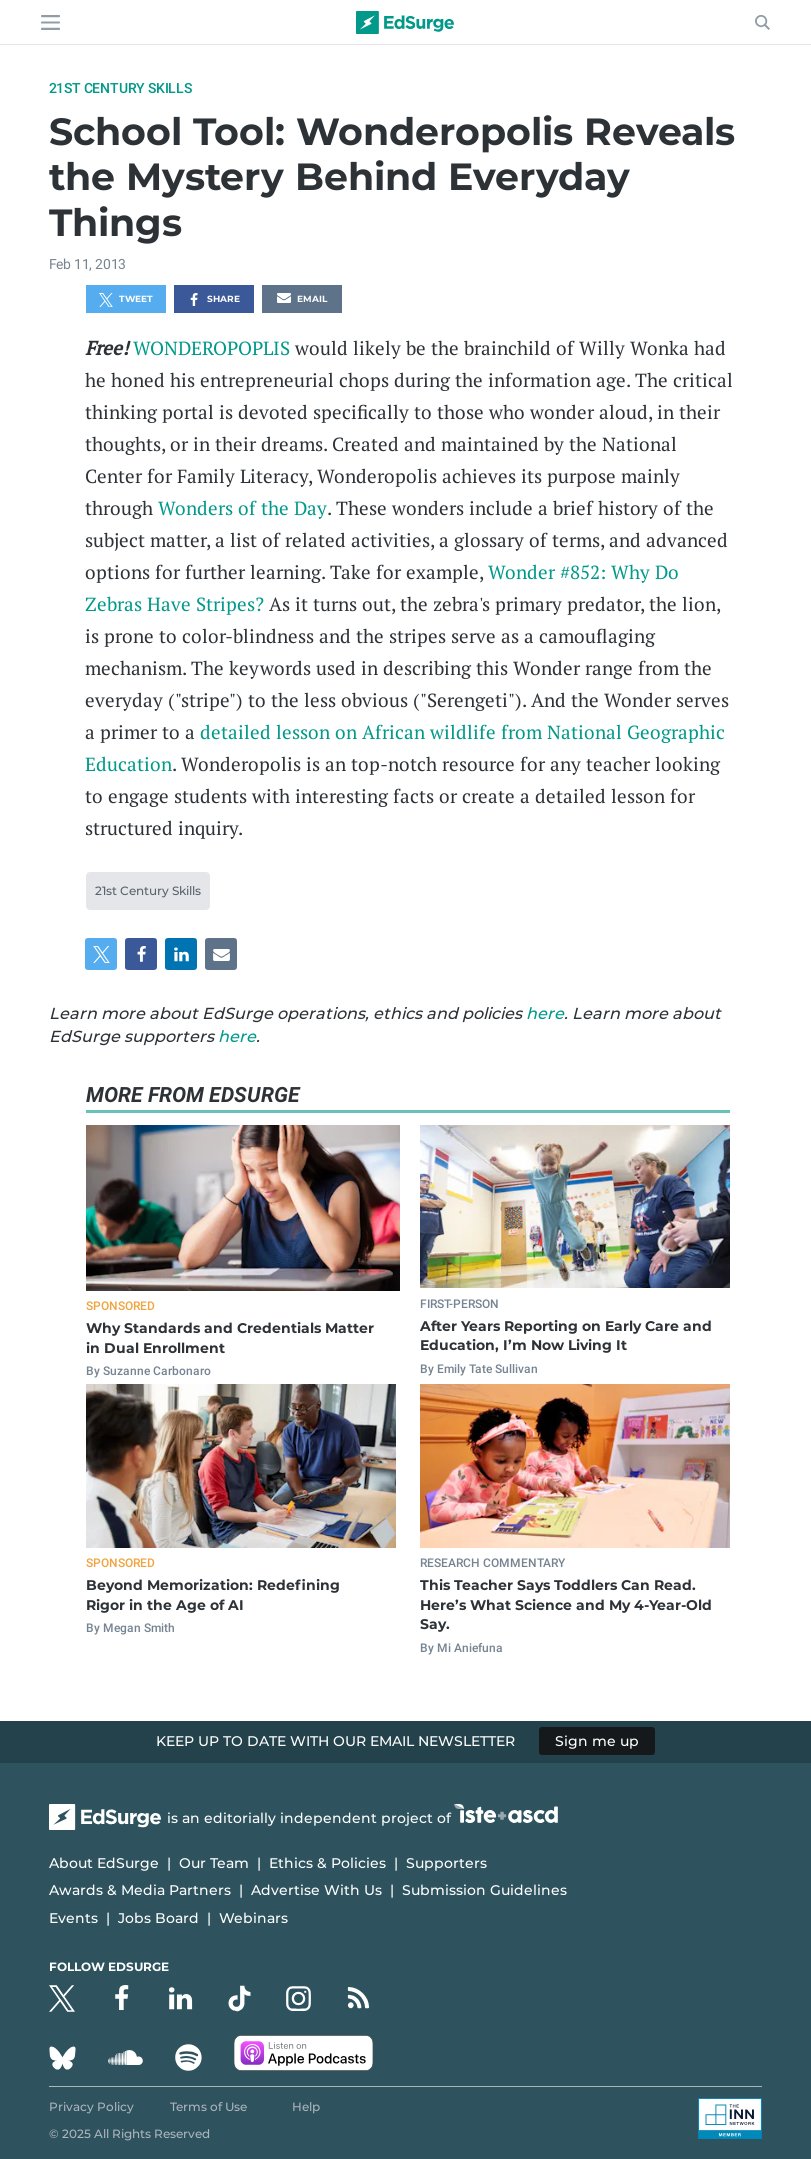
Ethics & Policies (327, 1863)
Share (213, 300)
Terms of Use (208, 2106)
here (545, 1013)
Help (306, 2106)
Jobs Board (158, 1918)
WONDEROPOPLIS (211, 347)
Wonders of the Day (242, 507)
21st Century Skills (120, 88)
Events (73, 1918)
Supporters (446, 1863)
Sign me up (597, 1741)
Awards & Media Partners (140, 1890)
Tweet (126, 300)
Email (302, 300)
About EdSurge (104, 1863)
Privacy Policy (91, 2106)
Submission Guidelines (484, 1890)
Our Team (214, 1863)
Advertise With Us (316, 1890)
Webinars (253, 1918)
